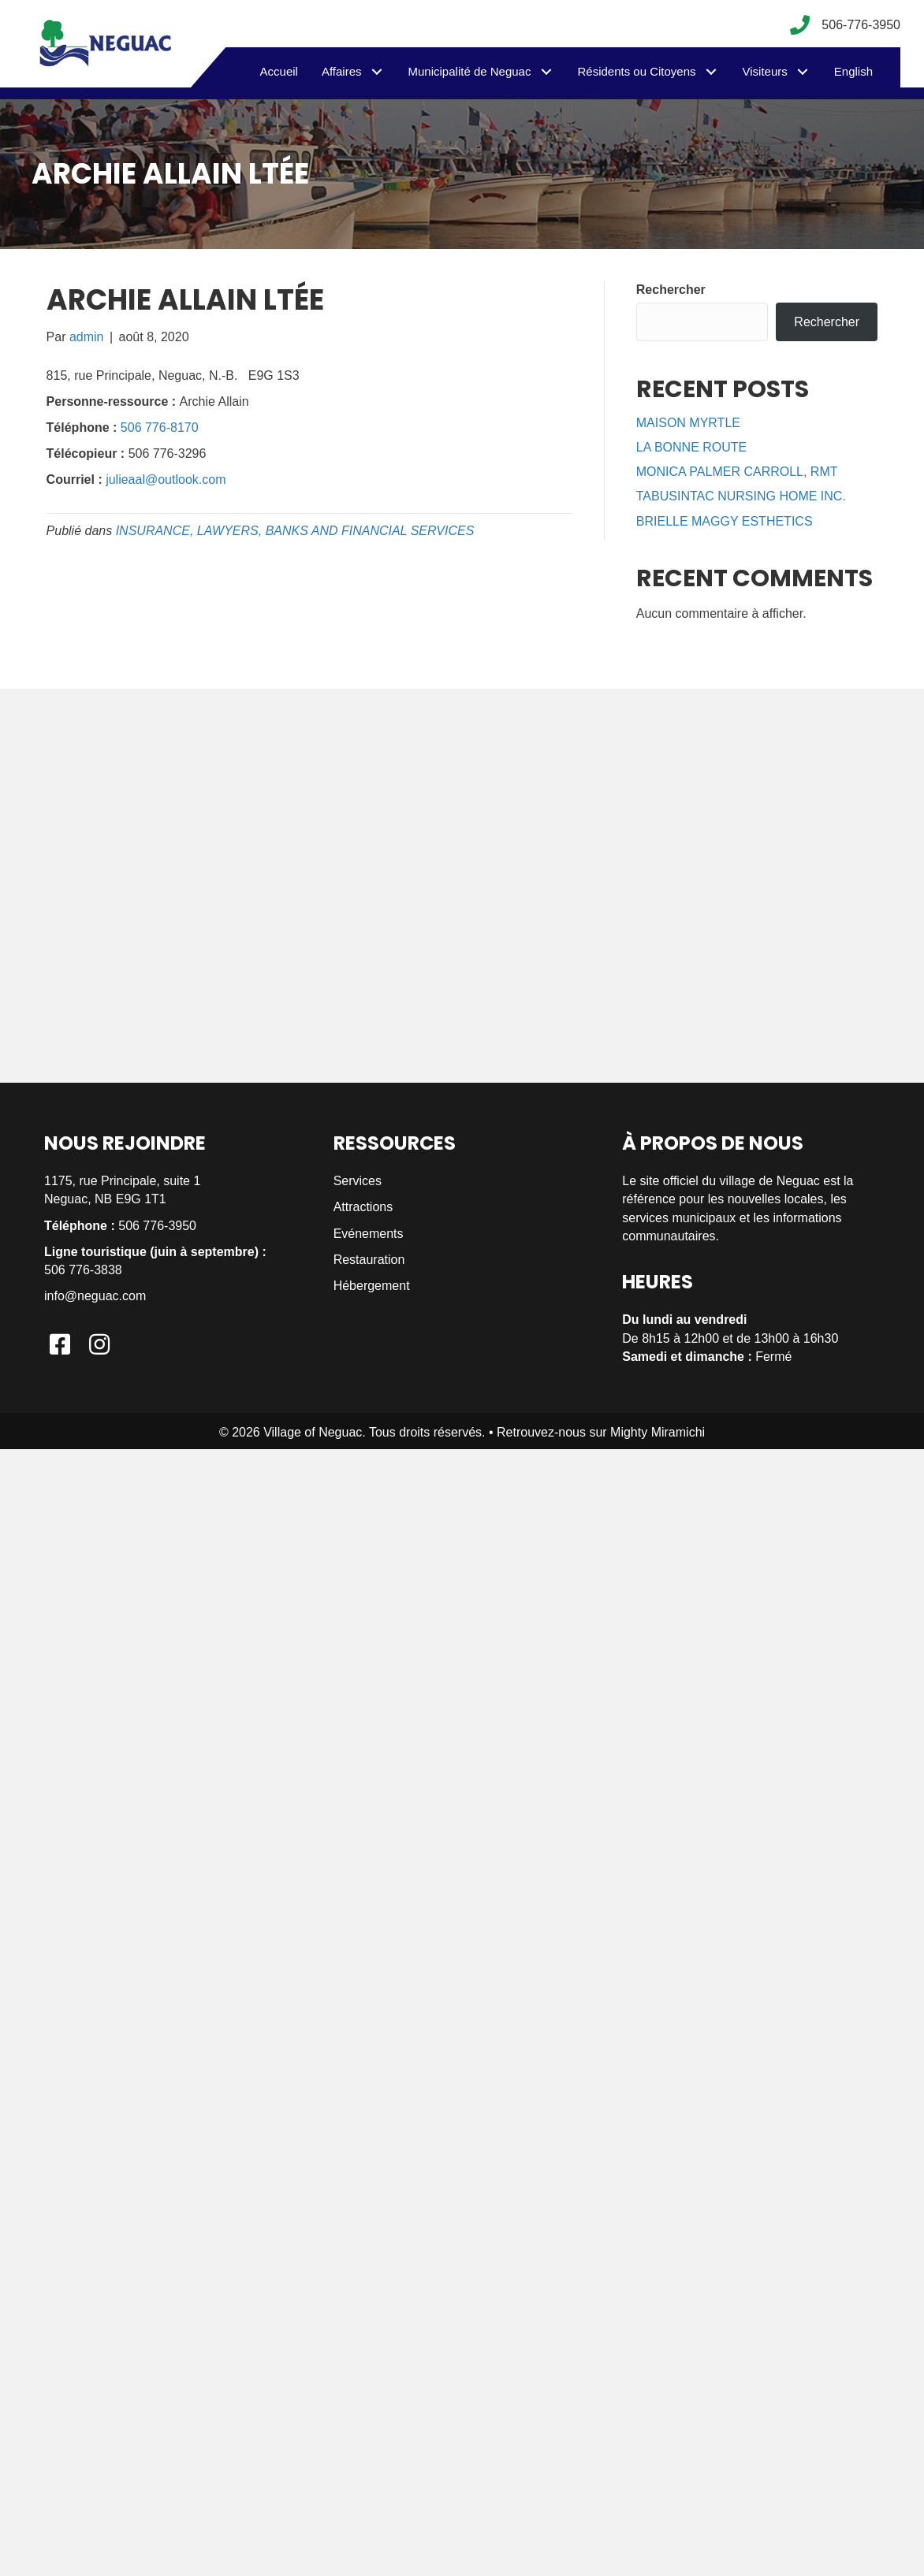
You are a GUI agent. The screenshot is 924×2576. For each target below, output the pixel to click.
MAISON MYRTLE (688, 422)
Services (357, 1181)
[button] (377, 71)
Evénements (368, 1233)
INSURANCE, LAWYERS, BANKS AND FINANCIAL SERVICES (295, 530)
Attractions (363, 1207)
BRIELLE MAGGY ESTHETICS (724, 521)
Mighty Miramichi (657, 1432)
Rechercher (671, 289)
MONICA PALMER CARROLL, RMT (737, 471)
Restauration (369, 1259)
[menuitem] (853, 71)
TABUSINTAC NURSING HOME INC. (741, 496)
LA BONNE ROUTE (691, 447)
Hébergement (371, 1285)
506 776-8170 (160, 427)
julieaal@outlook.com (165, 479)
